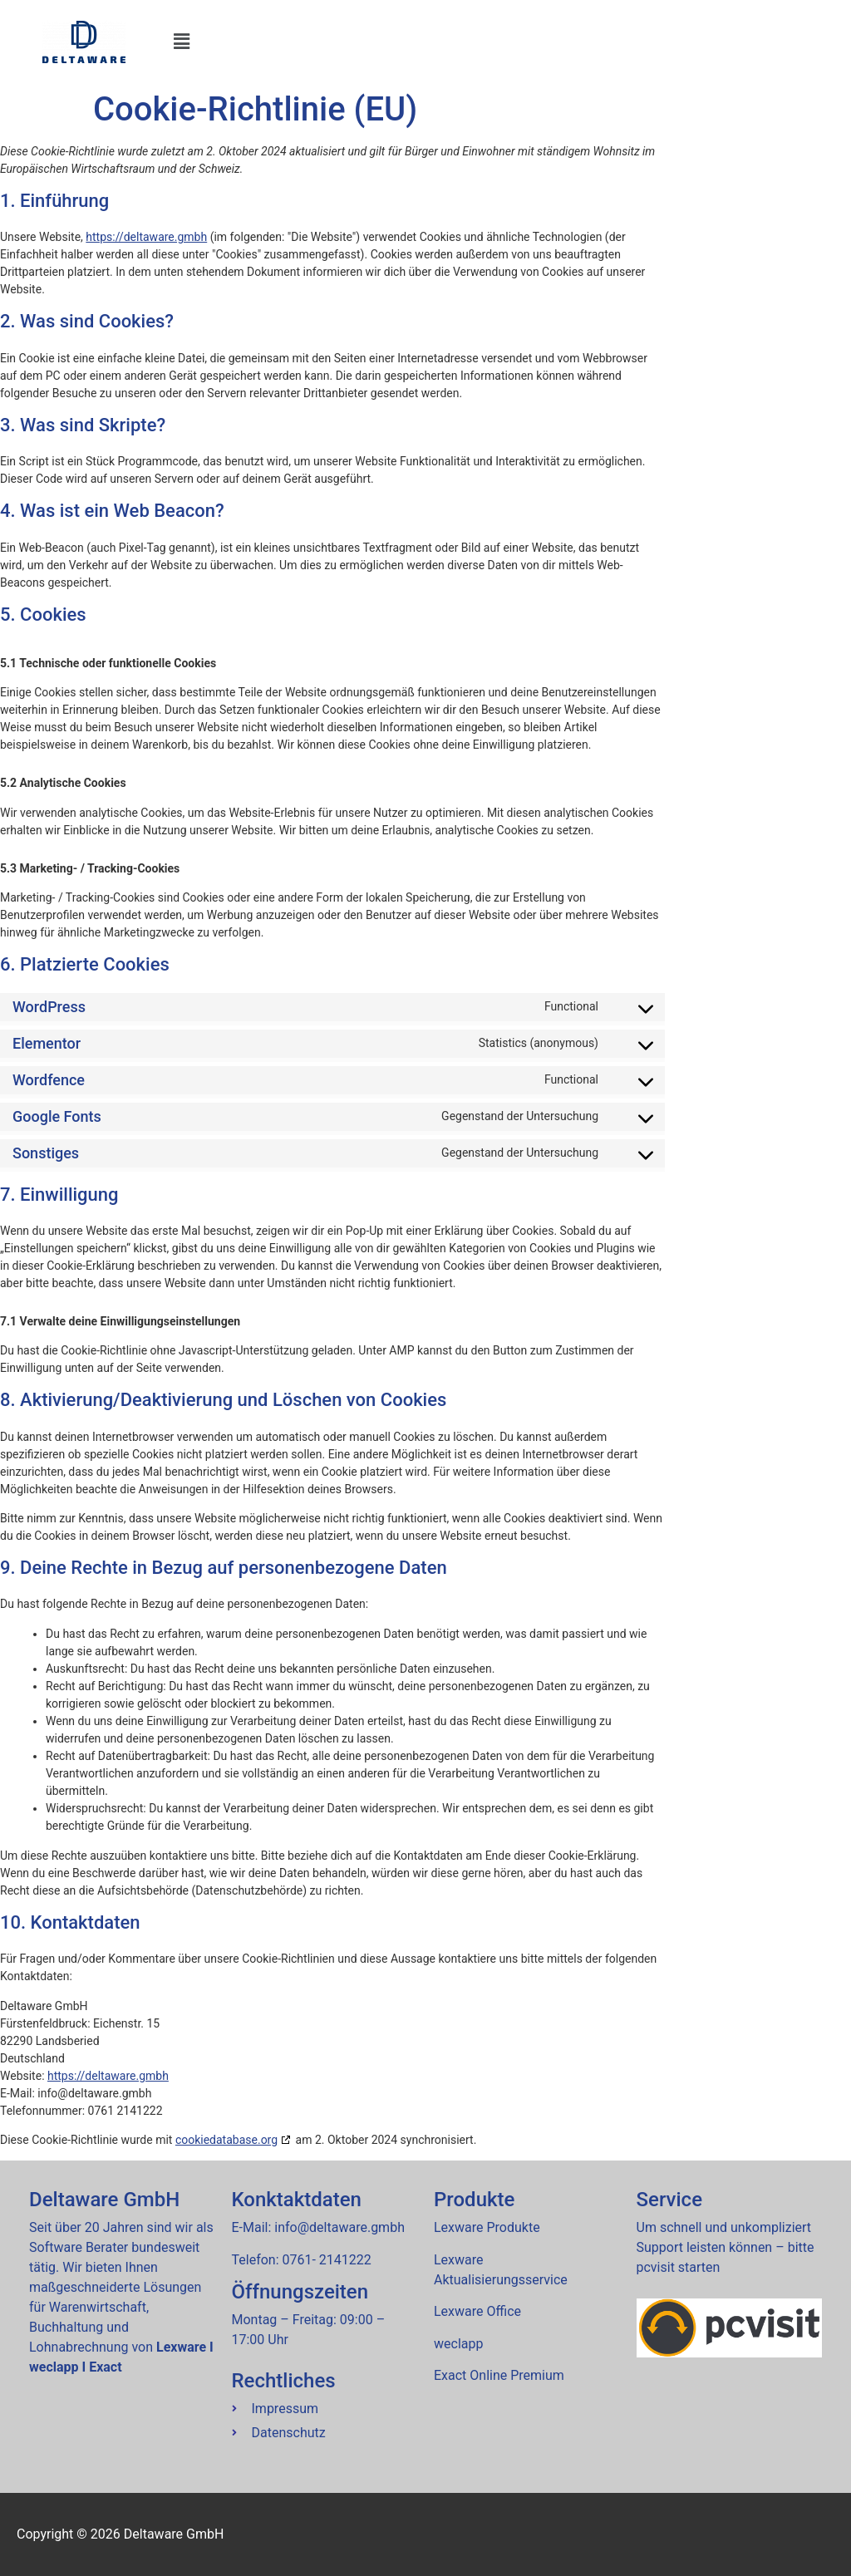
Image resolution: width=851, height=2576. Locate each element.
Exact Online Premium (499, 2375)
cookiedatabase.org (226, 2139)
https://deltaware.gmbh (146, 236)
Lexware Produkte (487, 2227)
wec (458, 2344)
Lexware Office (477, 2311)
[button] (507, 41)
